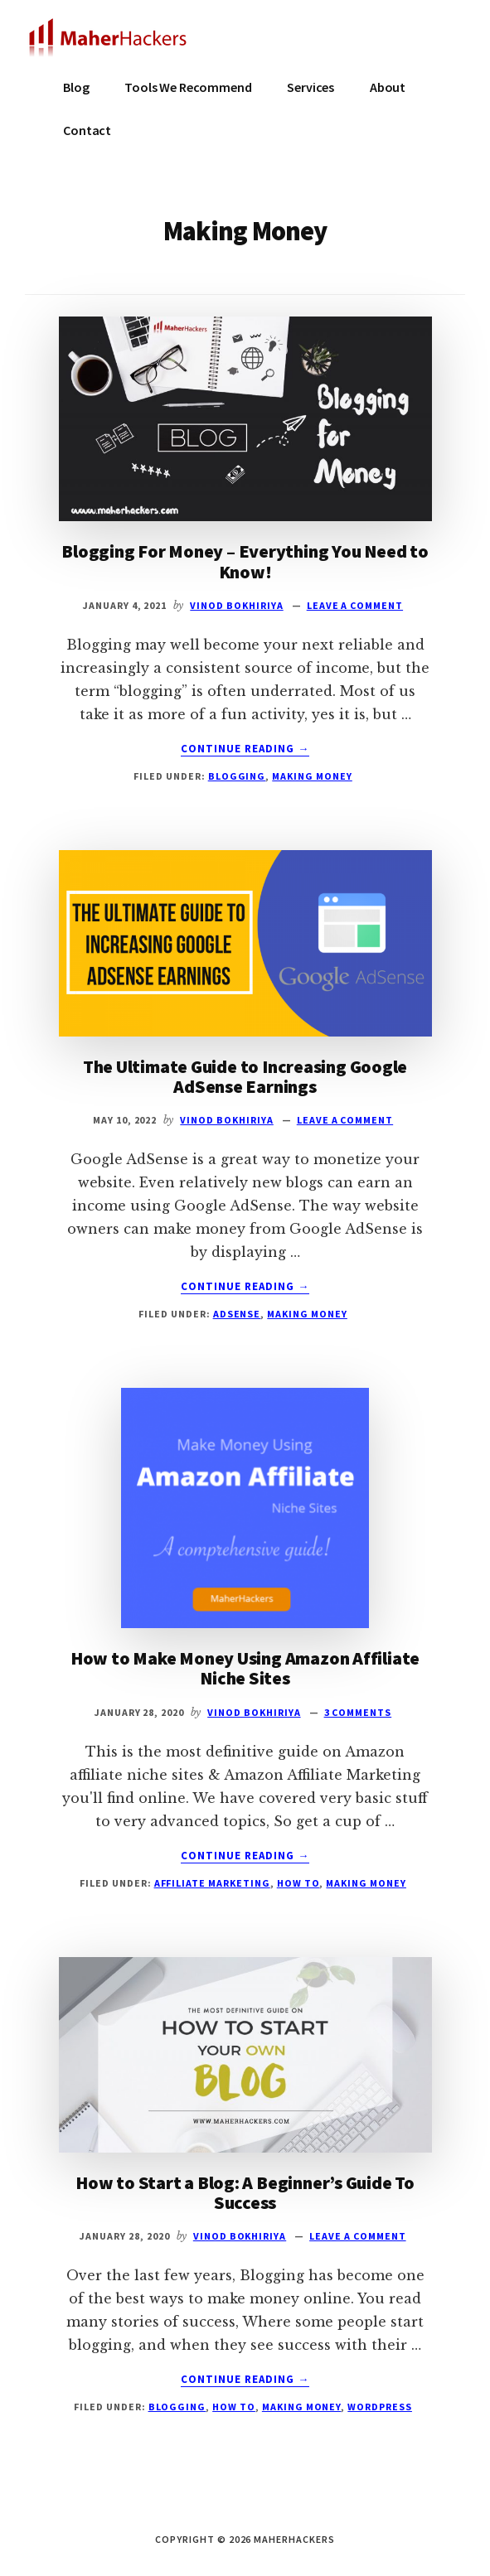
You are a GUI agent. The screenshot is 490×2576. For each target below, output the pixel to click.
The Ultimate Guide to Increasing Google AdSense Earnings (245, 1076)
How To (298, 1883)
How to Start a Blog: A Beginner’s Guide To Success (245, 2192)
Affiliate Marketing (212, 1883)
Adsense (237, 1313)
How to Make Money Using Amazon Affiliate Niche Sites (245, 1667)
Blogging (237, 776)
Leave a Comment (355, 605)
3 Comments (358, 1712)
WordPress (379, 2406)
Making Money (312, 776)
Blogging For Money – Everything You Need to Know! (245, 560)
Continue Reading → (245, 749)
